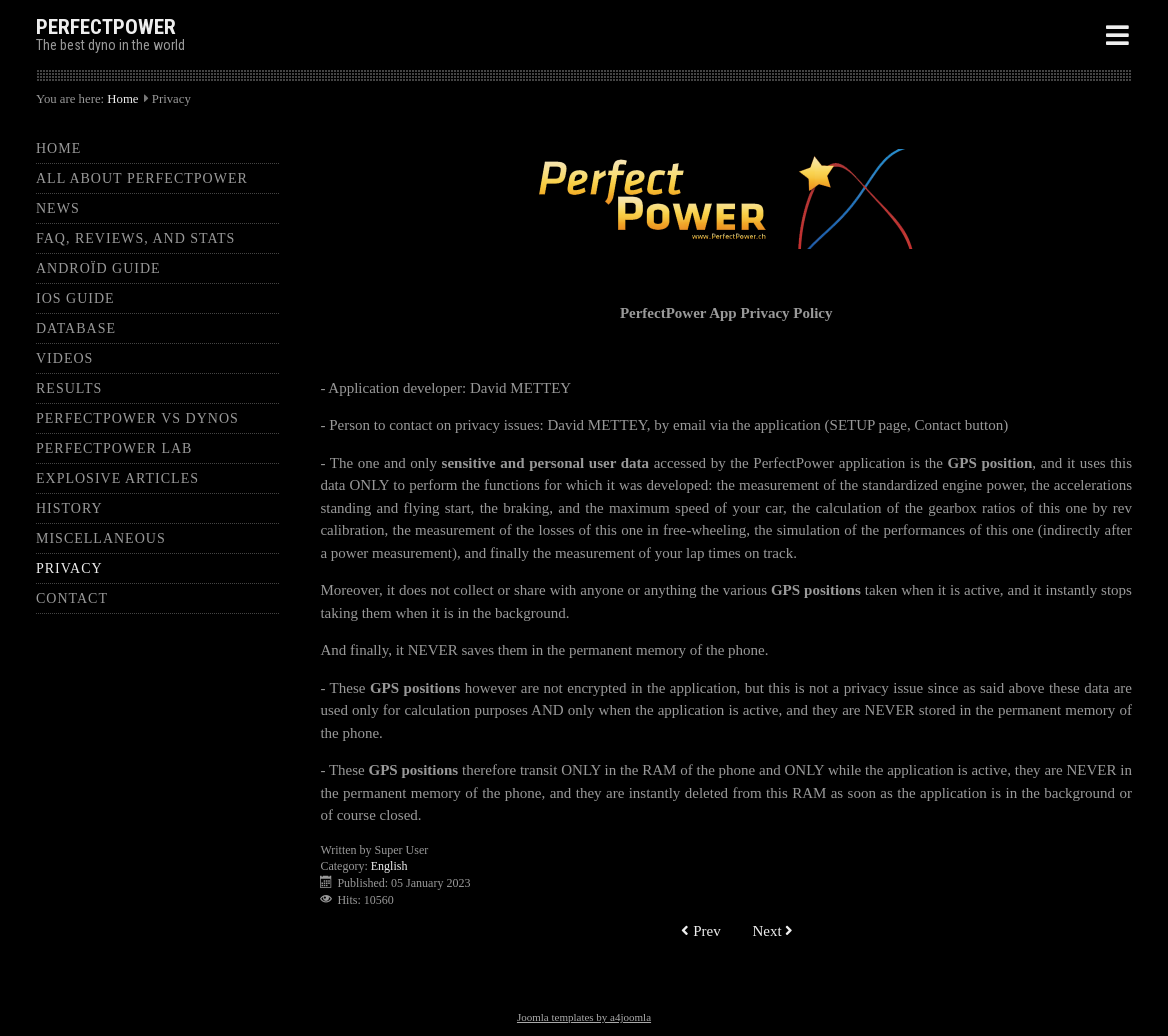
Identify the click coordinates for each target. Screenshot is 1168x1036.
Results (69, 388)
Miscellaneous (101, 538)
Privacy (69, 568)
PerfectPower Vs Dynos (137, 418)
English (389, 866)
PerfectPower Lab (114, 448)
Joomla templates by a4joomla (584, 1017)
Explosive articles (117, 478)
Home (122, 99)
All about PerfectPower (142, 178)
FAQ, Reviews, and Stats (135, 238)
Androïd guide (98, 268)
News (58, 208)
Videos (64, 358)
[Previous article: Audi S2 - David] (700, 931)
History (69, 508)
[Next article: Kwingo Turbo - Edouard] (772, 931)
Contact (72, 598)
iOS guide (75, 298)
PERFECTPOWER (106, 27)
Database (76, 328)
